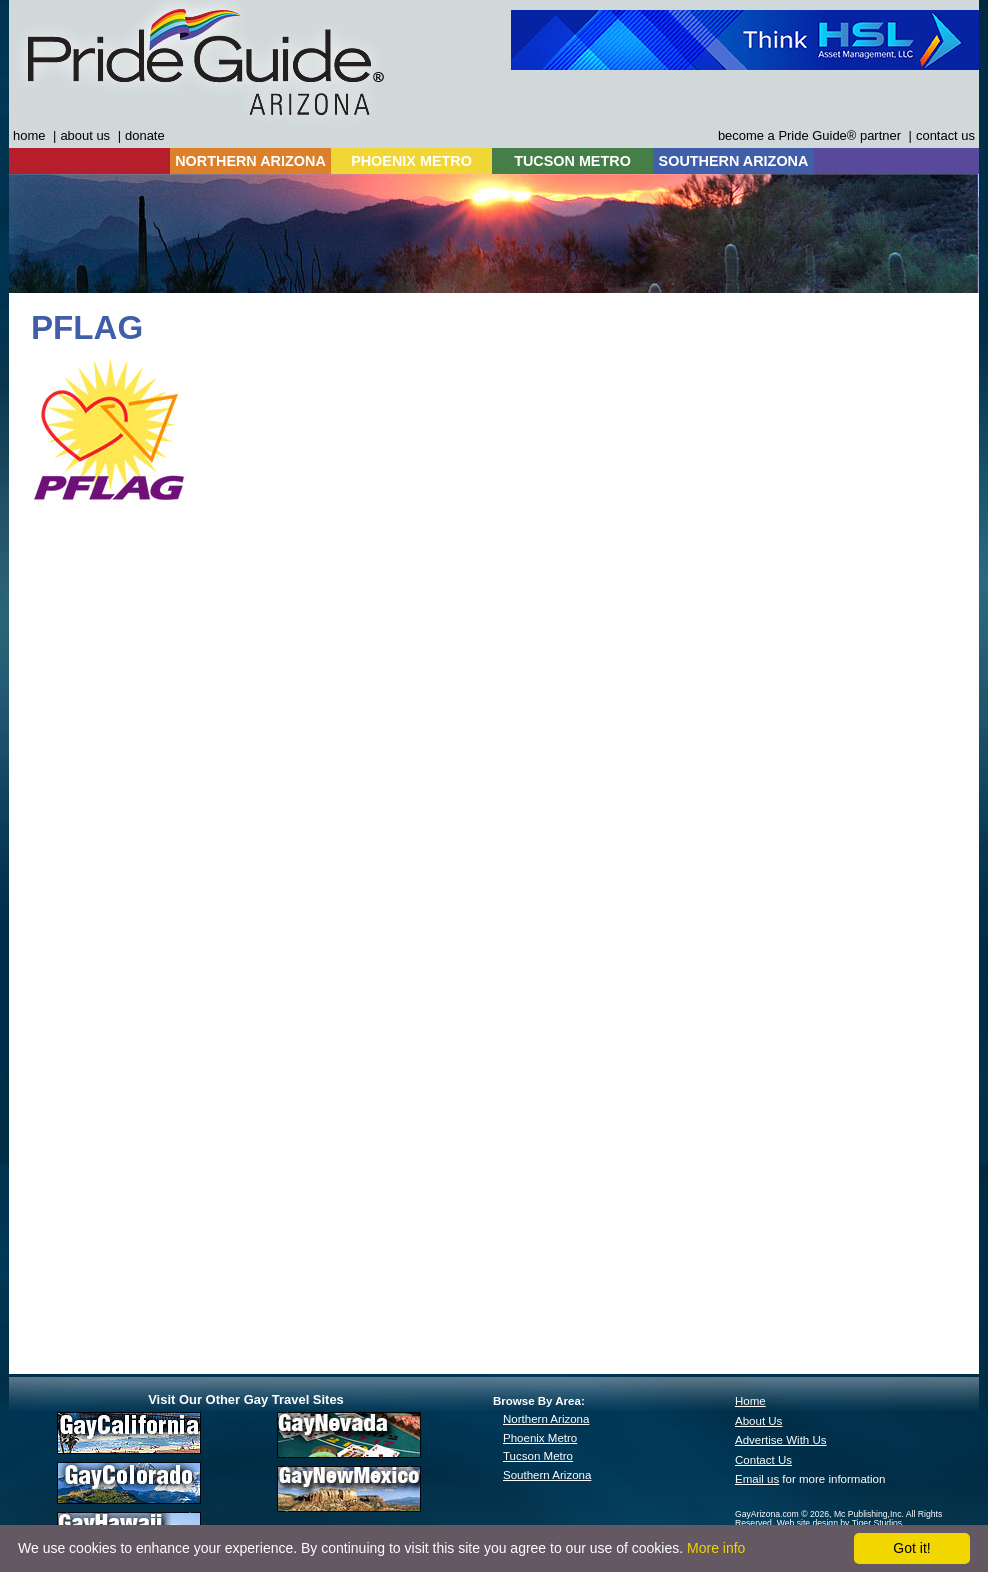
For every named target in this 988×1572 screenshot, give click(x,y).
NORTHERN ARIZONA (250, 161)
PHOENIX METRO (411, 161)
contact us (945, 135)
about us (85, 135)
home (29, 135)
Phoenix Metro (540, 1438)
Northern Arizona (546, 1419)
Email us (757, 1479)
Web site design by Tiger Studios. (841, 1523)
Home (750, 1401)
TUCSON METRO (572, 161)
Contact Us (763, 1460)
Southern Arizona (547, 1475)
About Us (758, 1421)
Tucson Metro (538, 1456)
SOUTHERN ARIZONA (734, 161)
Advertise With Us (781, 1440)
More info (716, 1548)
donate (145, 135)
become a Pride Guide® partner (809, 135)
